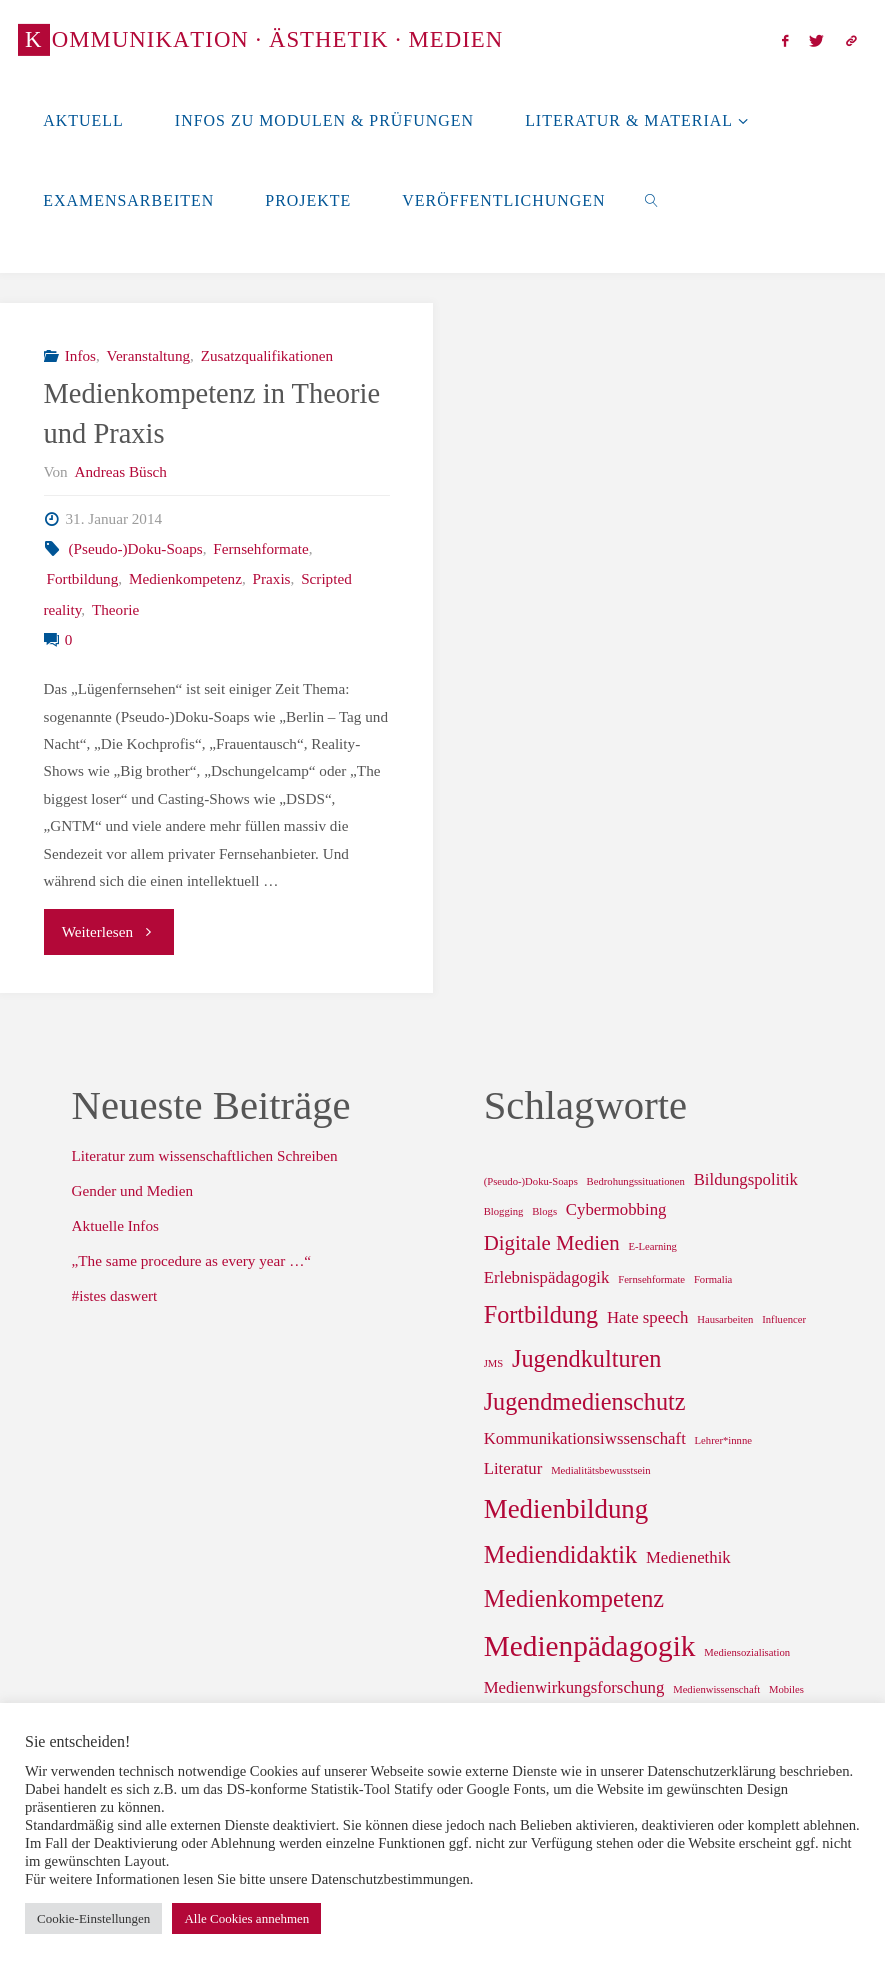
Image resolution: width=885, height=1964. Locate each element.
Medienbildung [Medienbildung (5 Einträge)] (566, 1509)
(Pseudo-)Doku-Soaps (136, 548)
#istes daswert (115, 1295)
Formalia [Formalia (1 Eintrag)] (713, 1279)
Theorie (115, 609)
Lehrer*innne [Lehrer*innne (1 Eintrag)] (723, 1440)
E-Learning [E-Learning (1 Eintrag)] (652, 1246)
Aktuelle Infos (115, 1225)
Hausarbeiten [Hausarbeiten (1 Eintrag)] (725, 1319)
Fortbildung (83, 578)
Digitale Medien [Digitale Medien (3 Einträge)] (552, 1243)
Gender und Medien (132, 1190)
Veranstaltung (149, 355)
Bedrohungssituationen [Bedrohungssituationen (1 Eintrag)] (636, 1181)
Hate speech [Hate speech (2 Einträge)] (647, 1317)
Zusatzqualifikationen (267, 355)
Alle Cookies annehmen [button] (246, 1918)
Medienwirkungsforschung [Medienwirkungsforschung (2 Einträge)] (574, 1687)
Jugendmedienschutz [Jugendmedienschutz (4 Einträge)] (585, 1401)
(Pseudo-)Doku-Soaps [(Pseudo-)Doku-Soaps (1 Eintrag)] (531, 1181)
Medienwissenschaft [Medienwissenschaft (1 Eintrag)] (716, 1689)
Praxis (272, 578)
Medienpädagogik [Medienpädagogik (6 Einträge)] (590, 1646)
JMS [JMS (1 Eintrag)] (494, 1363)
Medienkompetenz (185, 578)
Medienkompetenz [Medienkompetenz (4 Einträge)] (574, 1598)
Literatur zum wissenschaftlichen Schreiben (205, 1155)
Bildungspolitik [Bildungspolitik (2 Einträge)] (746, 1179)
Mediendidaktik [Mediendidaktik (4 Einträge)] (560, 1554)
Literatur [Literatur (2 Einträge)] (513, 1468)
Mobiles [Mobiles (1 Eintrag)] (786, 1689)
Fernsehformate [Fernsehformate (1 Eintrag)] (651, 1279)
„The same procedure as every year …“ (192, 1260)
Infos (80, 355)
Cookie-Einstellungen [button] (93, 1918)
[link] (652, 200)
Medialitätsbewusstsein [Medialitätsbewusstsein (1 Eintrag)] (600, 1470)
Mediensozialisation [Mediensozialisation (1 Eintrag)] (747, 1652)
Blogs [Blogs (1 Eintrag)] (544, 1211)
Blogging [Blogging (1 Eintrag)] (504, 1211)
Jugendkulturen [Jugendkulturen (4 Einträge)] (586, 1358)
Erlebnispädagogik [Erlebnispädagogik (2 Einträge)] (547, 1277)
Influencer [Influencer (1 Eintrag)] (784, 1319)
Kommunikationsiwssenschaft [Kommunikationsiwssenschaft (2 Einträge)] (585, 1438)
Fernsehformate (260, 548)
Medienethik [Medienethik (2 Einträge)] (688, 1557)
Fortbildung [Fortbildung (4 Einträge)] (541, 1314)
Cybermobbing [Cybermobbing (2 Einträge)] (616, 1209)
